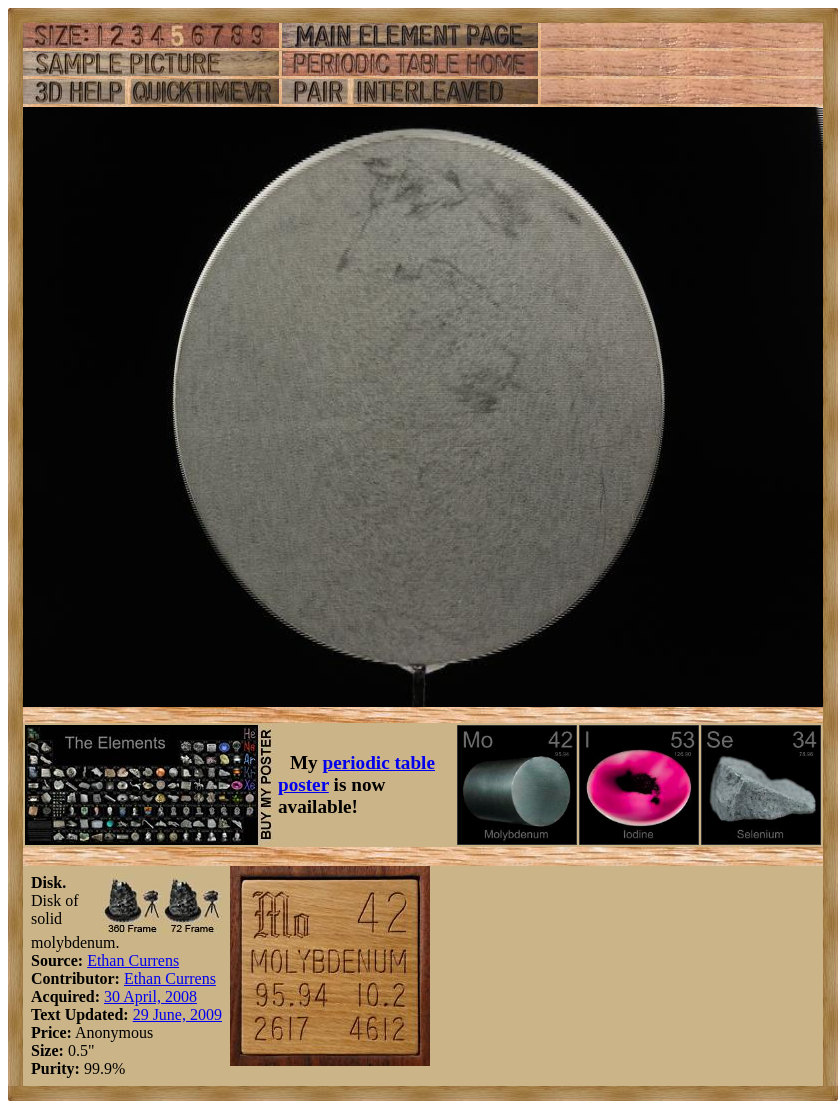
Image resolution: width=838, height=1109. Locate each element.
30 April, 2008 (150, 996)
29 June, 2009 (177, 1014)
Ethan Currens (133, 960)
